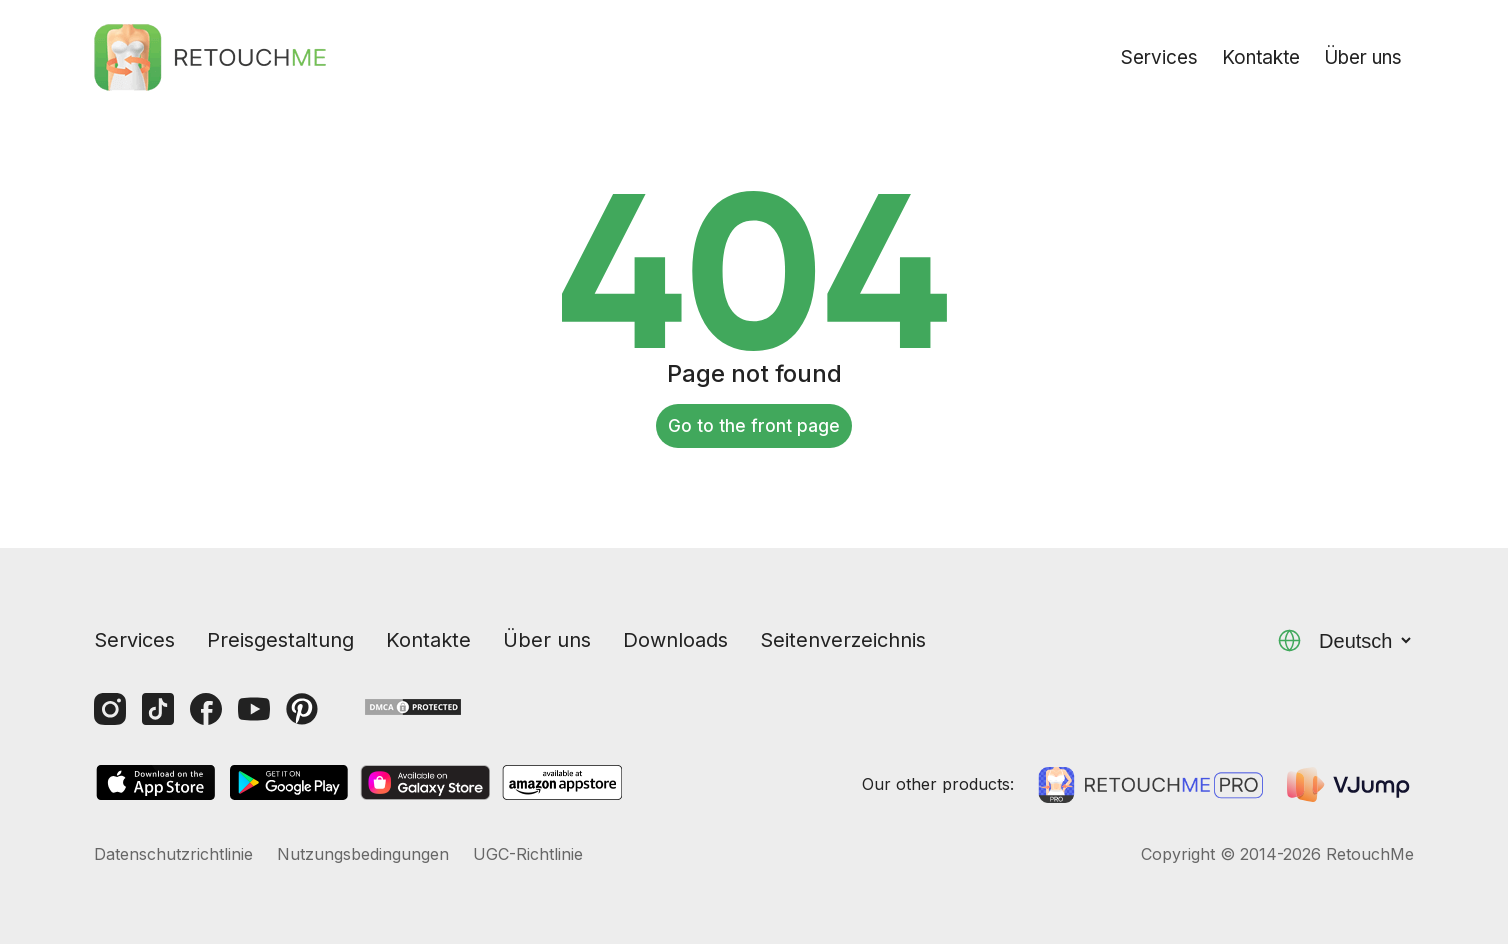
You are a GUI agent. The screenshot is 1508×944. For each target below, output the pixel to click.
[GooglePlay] (289, 784)
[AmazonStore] (562, 784)
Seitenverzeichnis (843, 640)
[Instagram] (110, 709)
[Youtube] (254, 709)
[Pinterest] (302, 709)
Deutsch (1366, 641)
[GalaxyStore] (425, 784)
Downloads (675, 640)
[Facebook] (206, 709)
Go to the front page (754, 426)
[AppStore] (156, 784)
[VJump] (1350, 785)
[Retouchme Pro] (1150, 785)
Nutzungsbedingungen (363, 854)
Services (1159, 57)
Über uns (1363, 57)
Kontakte (1261, 57)
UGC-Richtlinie (528, 854)
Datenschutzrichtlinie (173, 854)
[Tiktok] (158, 709)
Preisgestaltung (280, 640)
